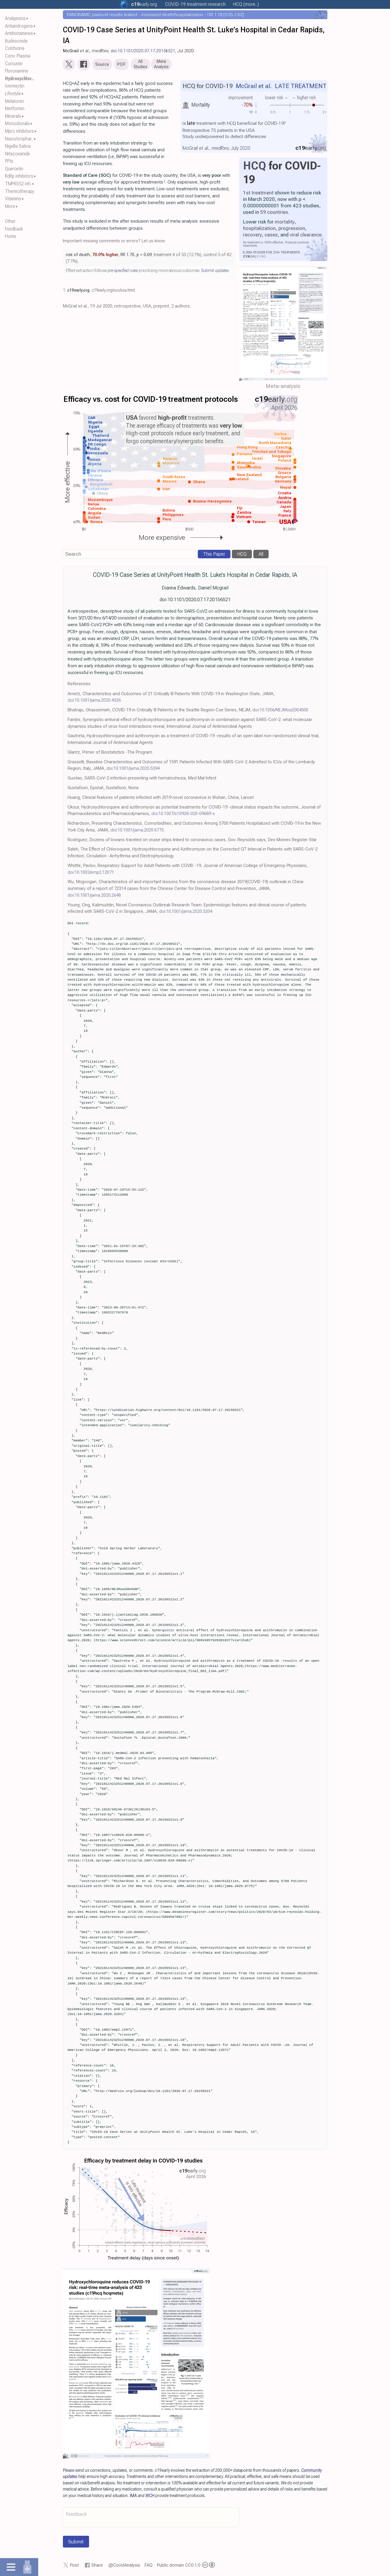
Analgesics (15, 18)
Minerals (13, 116)
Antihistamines (19, 33)
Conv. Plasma (17, 56)
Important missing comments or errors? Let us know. (114, 242)
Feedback (14, 229)
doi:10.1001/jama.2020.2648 (94, 896)
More (10, 206)
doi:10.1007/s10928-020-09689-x (183, 814)
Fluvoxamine (16, 71)
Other (10, 221)
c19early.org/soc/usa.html (113, 291)
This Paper (214, 555)
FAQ (149, 2566)
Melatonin (14, 101)
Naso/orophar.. (19, 139)
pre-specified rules (123, 271)
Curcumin (14, 63)
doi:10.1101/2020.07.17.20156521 (143, 50)
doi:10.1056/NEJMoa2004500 (280, 711)
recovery (252, 236)
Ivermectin (14, 86)
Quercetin (14, 169)
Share (97, 2566)
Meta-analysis (283, 387)
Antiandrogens (19, 26)
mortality (284, 223)
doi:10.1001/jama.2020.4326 (94, 701)
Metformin (14, 108)
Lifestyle (13, 93)
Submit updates (215, 271)
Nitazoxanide (17, 154)
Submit (76, 2543)
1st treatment (258, 194)
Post (74, 2566)
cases (271, 236)
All (261, 555)
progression (291, 229)
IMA (133, 2496)
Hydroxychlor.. (19, 78)
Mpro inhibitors (19, 131)
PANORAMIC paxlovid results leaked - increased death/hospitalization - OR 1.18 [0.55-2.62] (155, 14)
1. (64, 291)
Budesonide (16, 41)
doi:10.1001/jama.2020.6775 (137, 831)
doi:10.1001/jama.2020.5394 (133, 769)
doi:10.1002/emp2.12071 (91, 873)
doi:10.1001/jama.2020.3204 (185, 912)
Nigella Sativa (18, 146)
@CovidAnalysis (124, 2566)
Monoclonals (17, 123)
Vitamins (13, 198)
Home (10, 236)
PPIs (9, 161)
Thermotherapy (19, 191)
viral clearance (306, 236)
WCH (150, 2496)
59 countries (274, 213)
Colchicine (14, 48)
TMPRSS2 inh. (18, 183)
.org (144, 4)
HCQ (254, 167)
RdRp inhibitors (19, 176)
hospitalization (259, 229)
